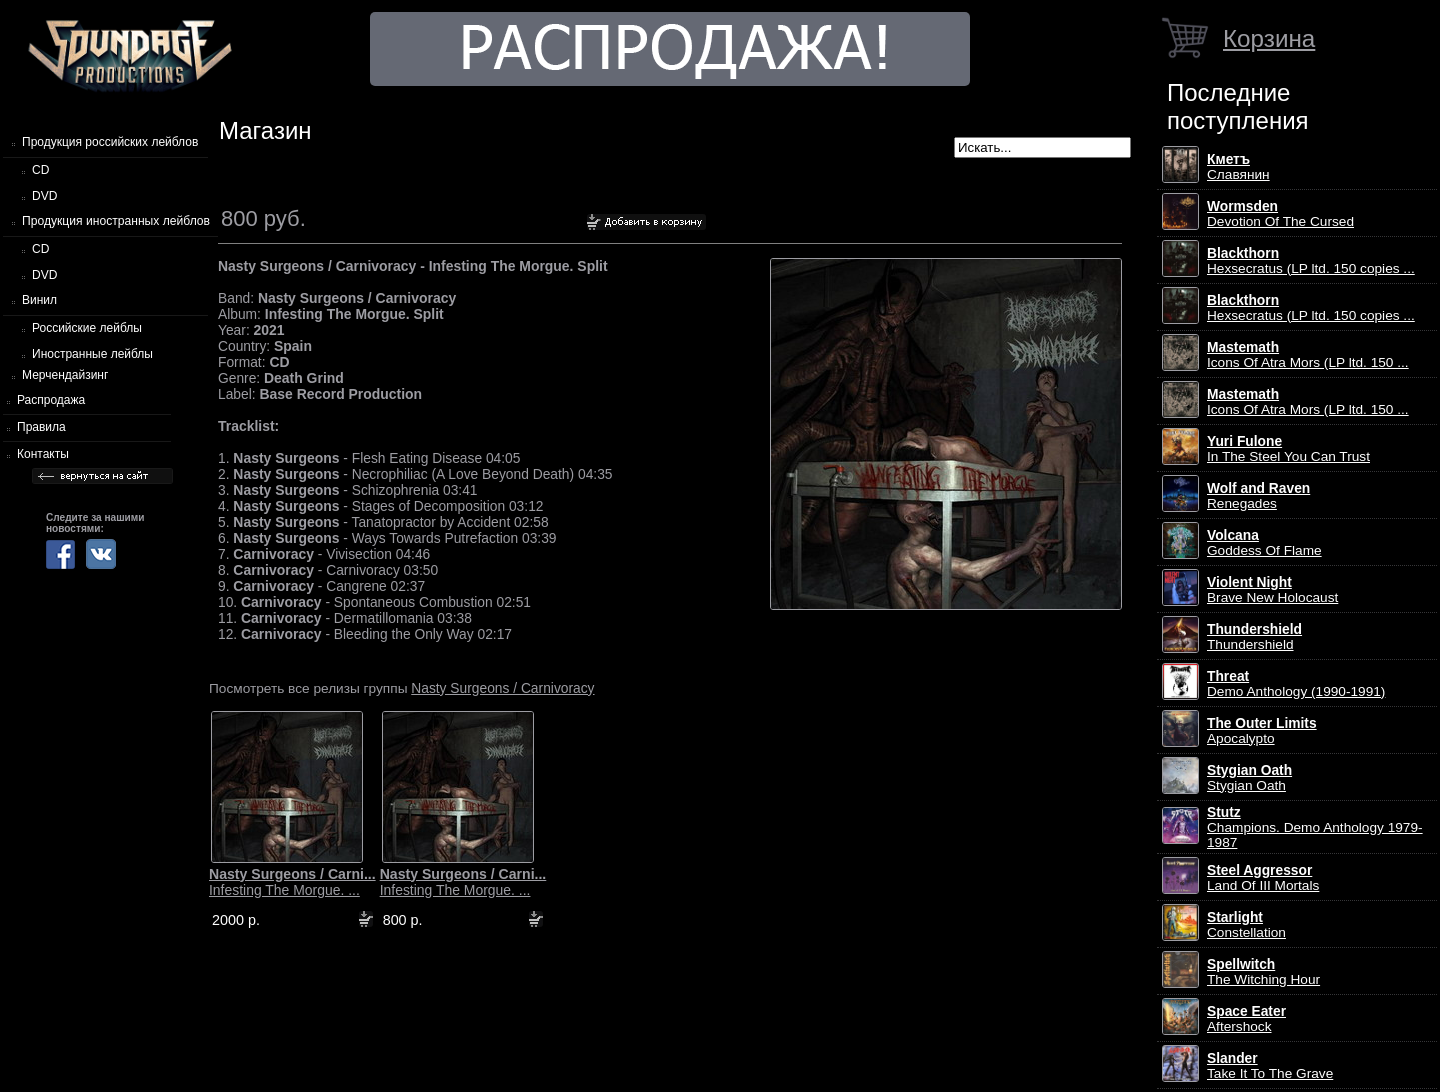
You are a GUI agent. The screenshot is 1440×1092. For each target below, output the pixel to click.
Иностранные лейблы (92, 354)
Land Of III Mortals (1263, 878)
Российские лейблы (87, 328)
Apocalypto (1262, 731)
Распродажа (51, 400)
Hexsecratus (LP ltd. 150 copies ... (1311, 261)
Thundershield (1254, 637)
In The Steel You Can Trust (1288, 449)
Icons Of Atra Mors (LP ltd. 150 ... (1308, 355)
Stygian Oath (1249, 778)
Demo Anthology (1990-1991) (1296, 684)
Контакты (43, 454)
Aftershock (1246, 1019)
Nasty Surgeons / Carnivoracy (502, 688)
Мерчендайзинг (65, 375)
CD (40, 170)
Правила (41, 427)
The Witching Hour (1263, 972)
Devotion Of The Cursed (1280, 214)
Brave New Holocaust (1272, 590)
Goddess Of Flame (1264, 543)
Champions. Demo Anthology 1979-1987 (1315, 827)
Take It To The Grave (1270, 1066)
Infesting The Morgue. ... (292, 882)
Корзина (1269, 38)
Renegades (1258, 496)
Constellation (1246, 925)
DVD (44, 196)
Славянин (1238, 167)
